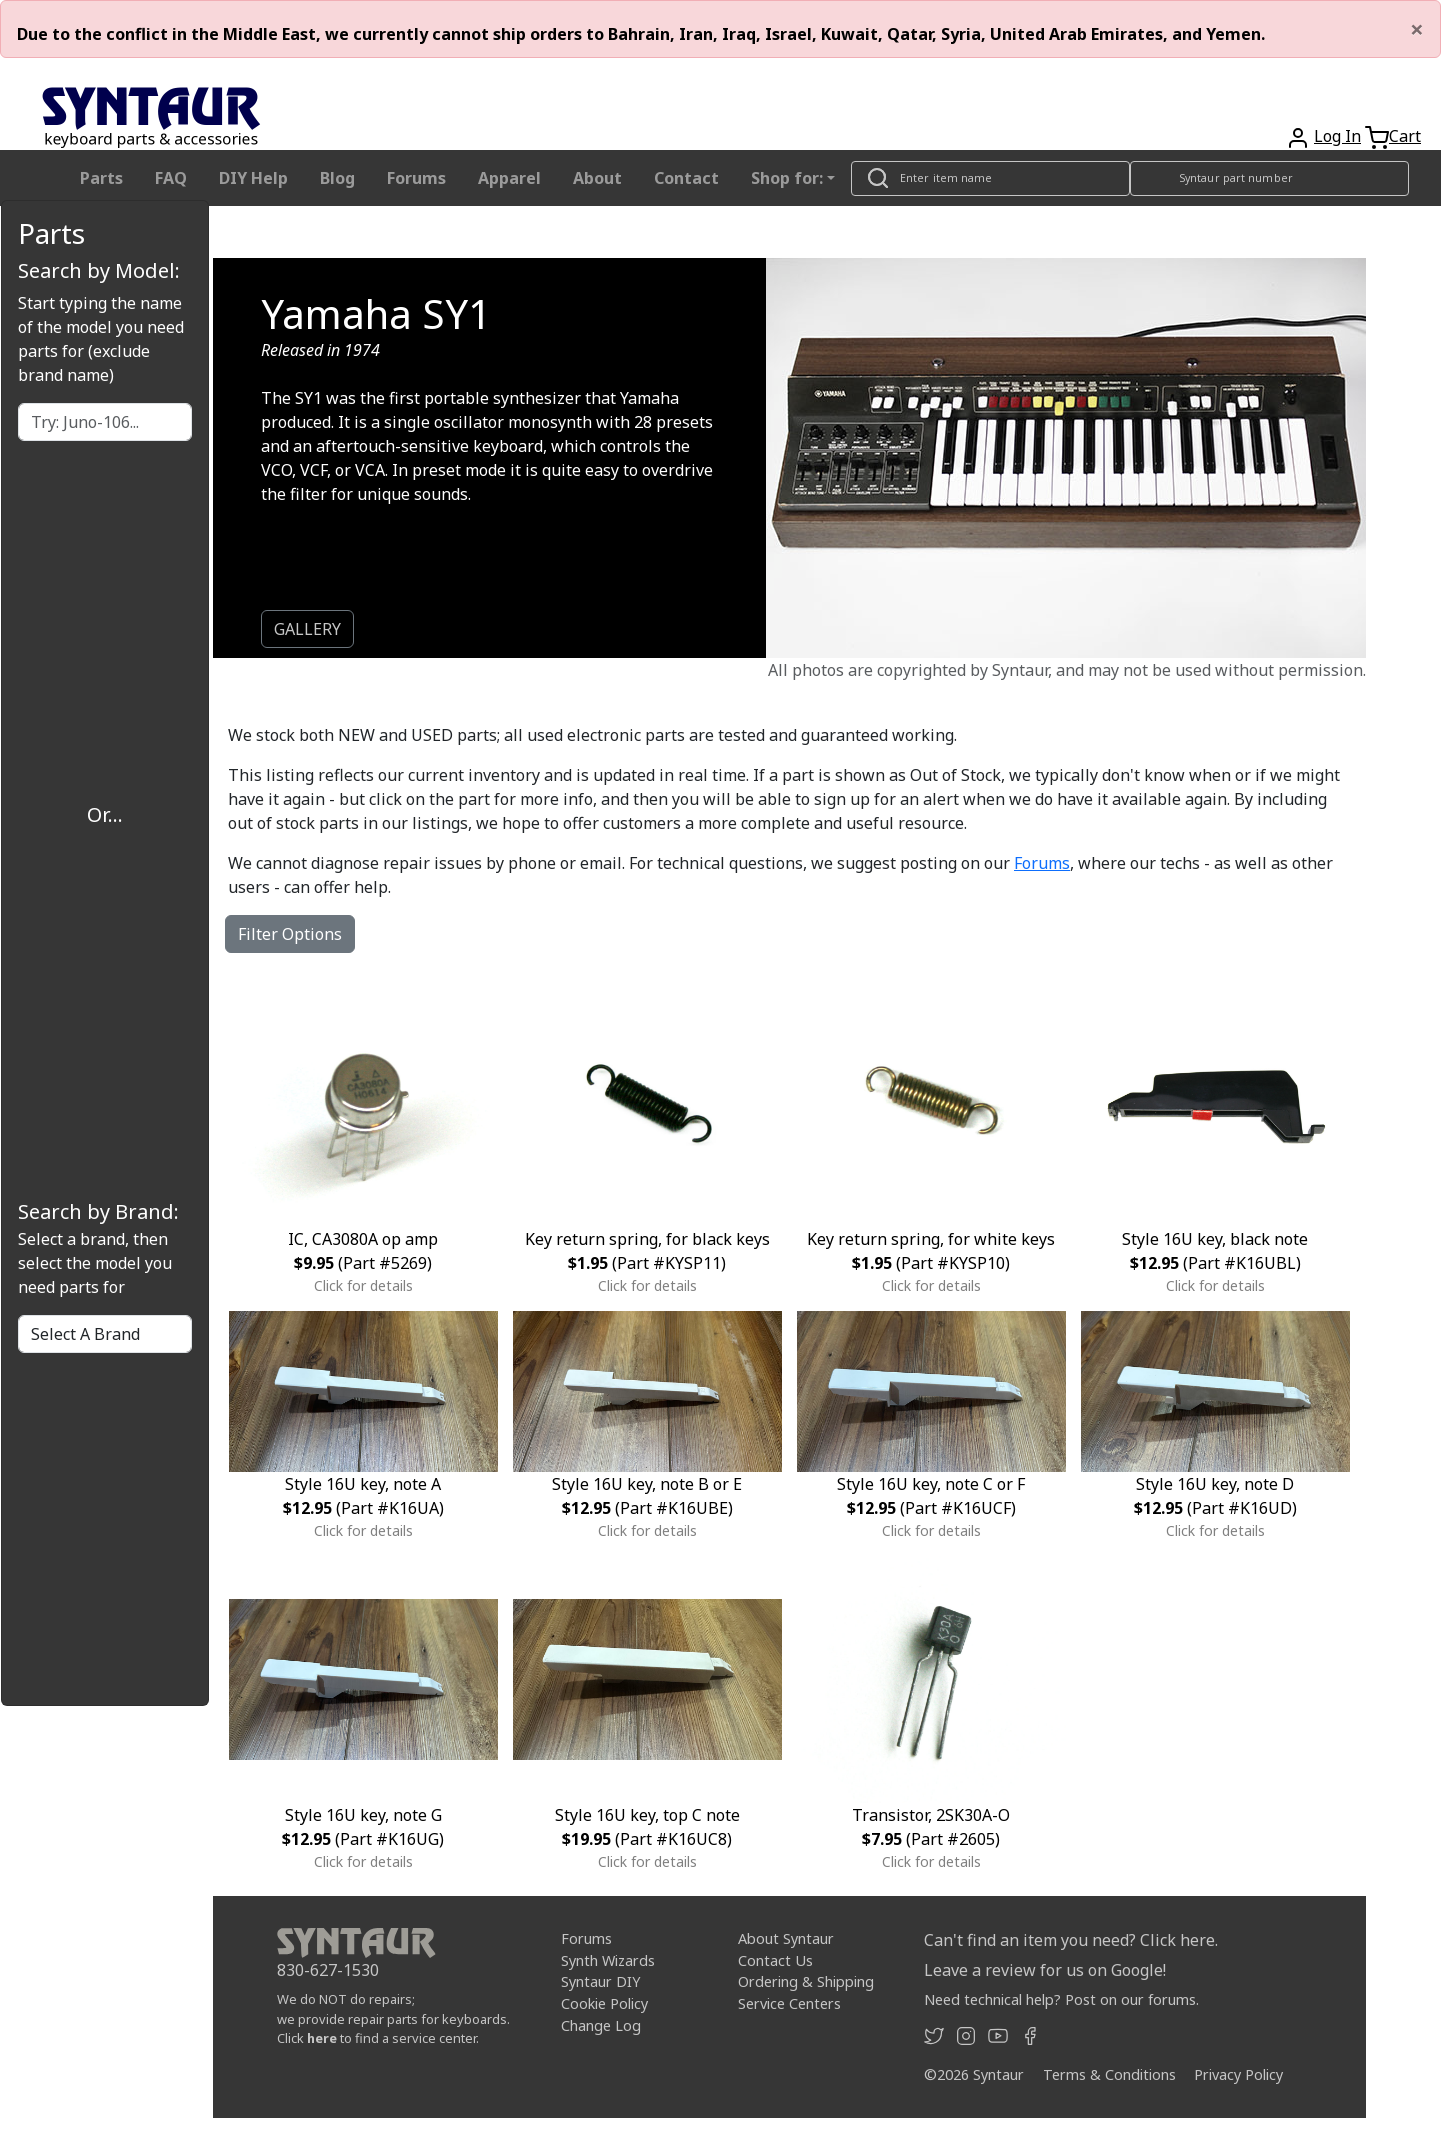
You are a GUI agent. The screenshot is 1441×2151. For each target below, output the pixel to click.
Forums (416, 178)
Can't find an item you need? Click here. (1071, 1940)
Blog (337, 178)
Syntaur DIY (600, 1981)
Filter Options (290, 934)
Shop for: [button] (787, 178)
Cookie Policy (604, 2003)
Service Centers (789, 2003)
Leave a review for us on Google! (1045, 1970)
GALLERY (307, 629)
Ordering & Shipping (806, 1981)
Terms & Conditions (1109, 2074)
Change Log (601, 2025)
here (322, 2038)
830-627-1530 (328, 1970)
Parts (101, 178)
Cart (1405, 136)
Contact (686, 178)
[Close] (1417, 29)
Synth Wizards (608, 1960)
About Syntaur (786, 1938)
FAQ (171, 178)
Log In (1337, 136)
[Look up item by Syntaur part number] (1269, 178)
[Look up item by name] (990, 178)
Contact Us (775, 1960)
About (597, 178)
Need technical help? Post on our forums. (1061, 1999)
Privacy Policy (1238, 2074)
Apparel (509, 178)
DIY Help (253, 178)
